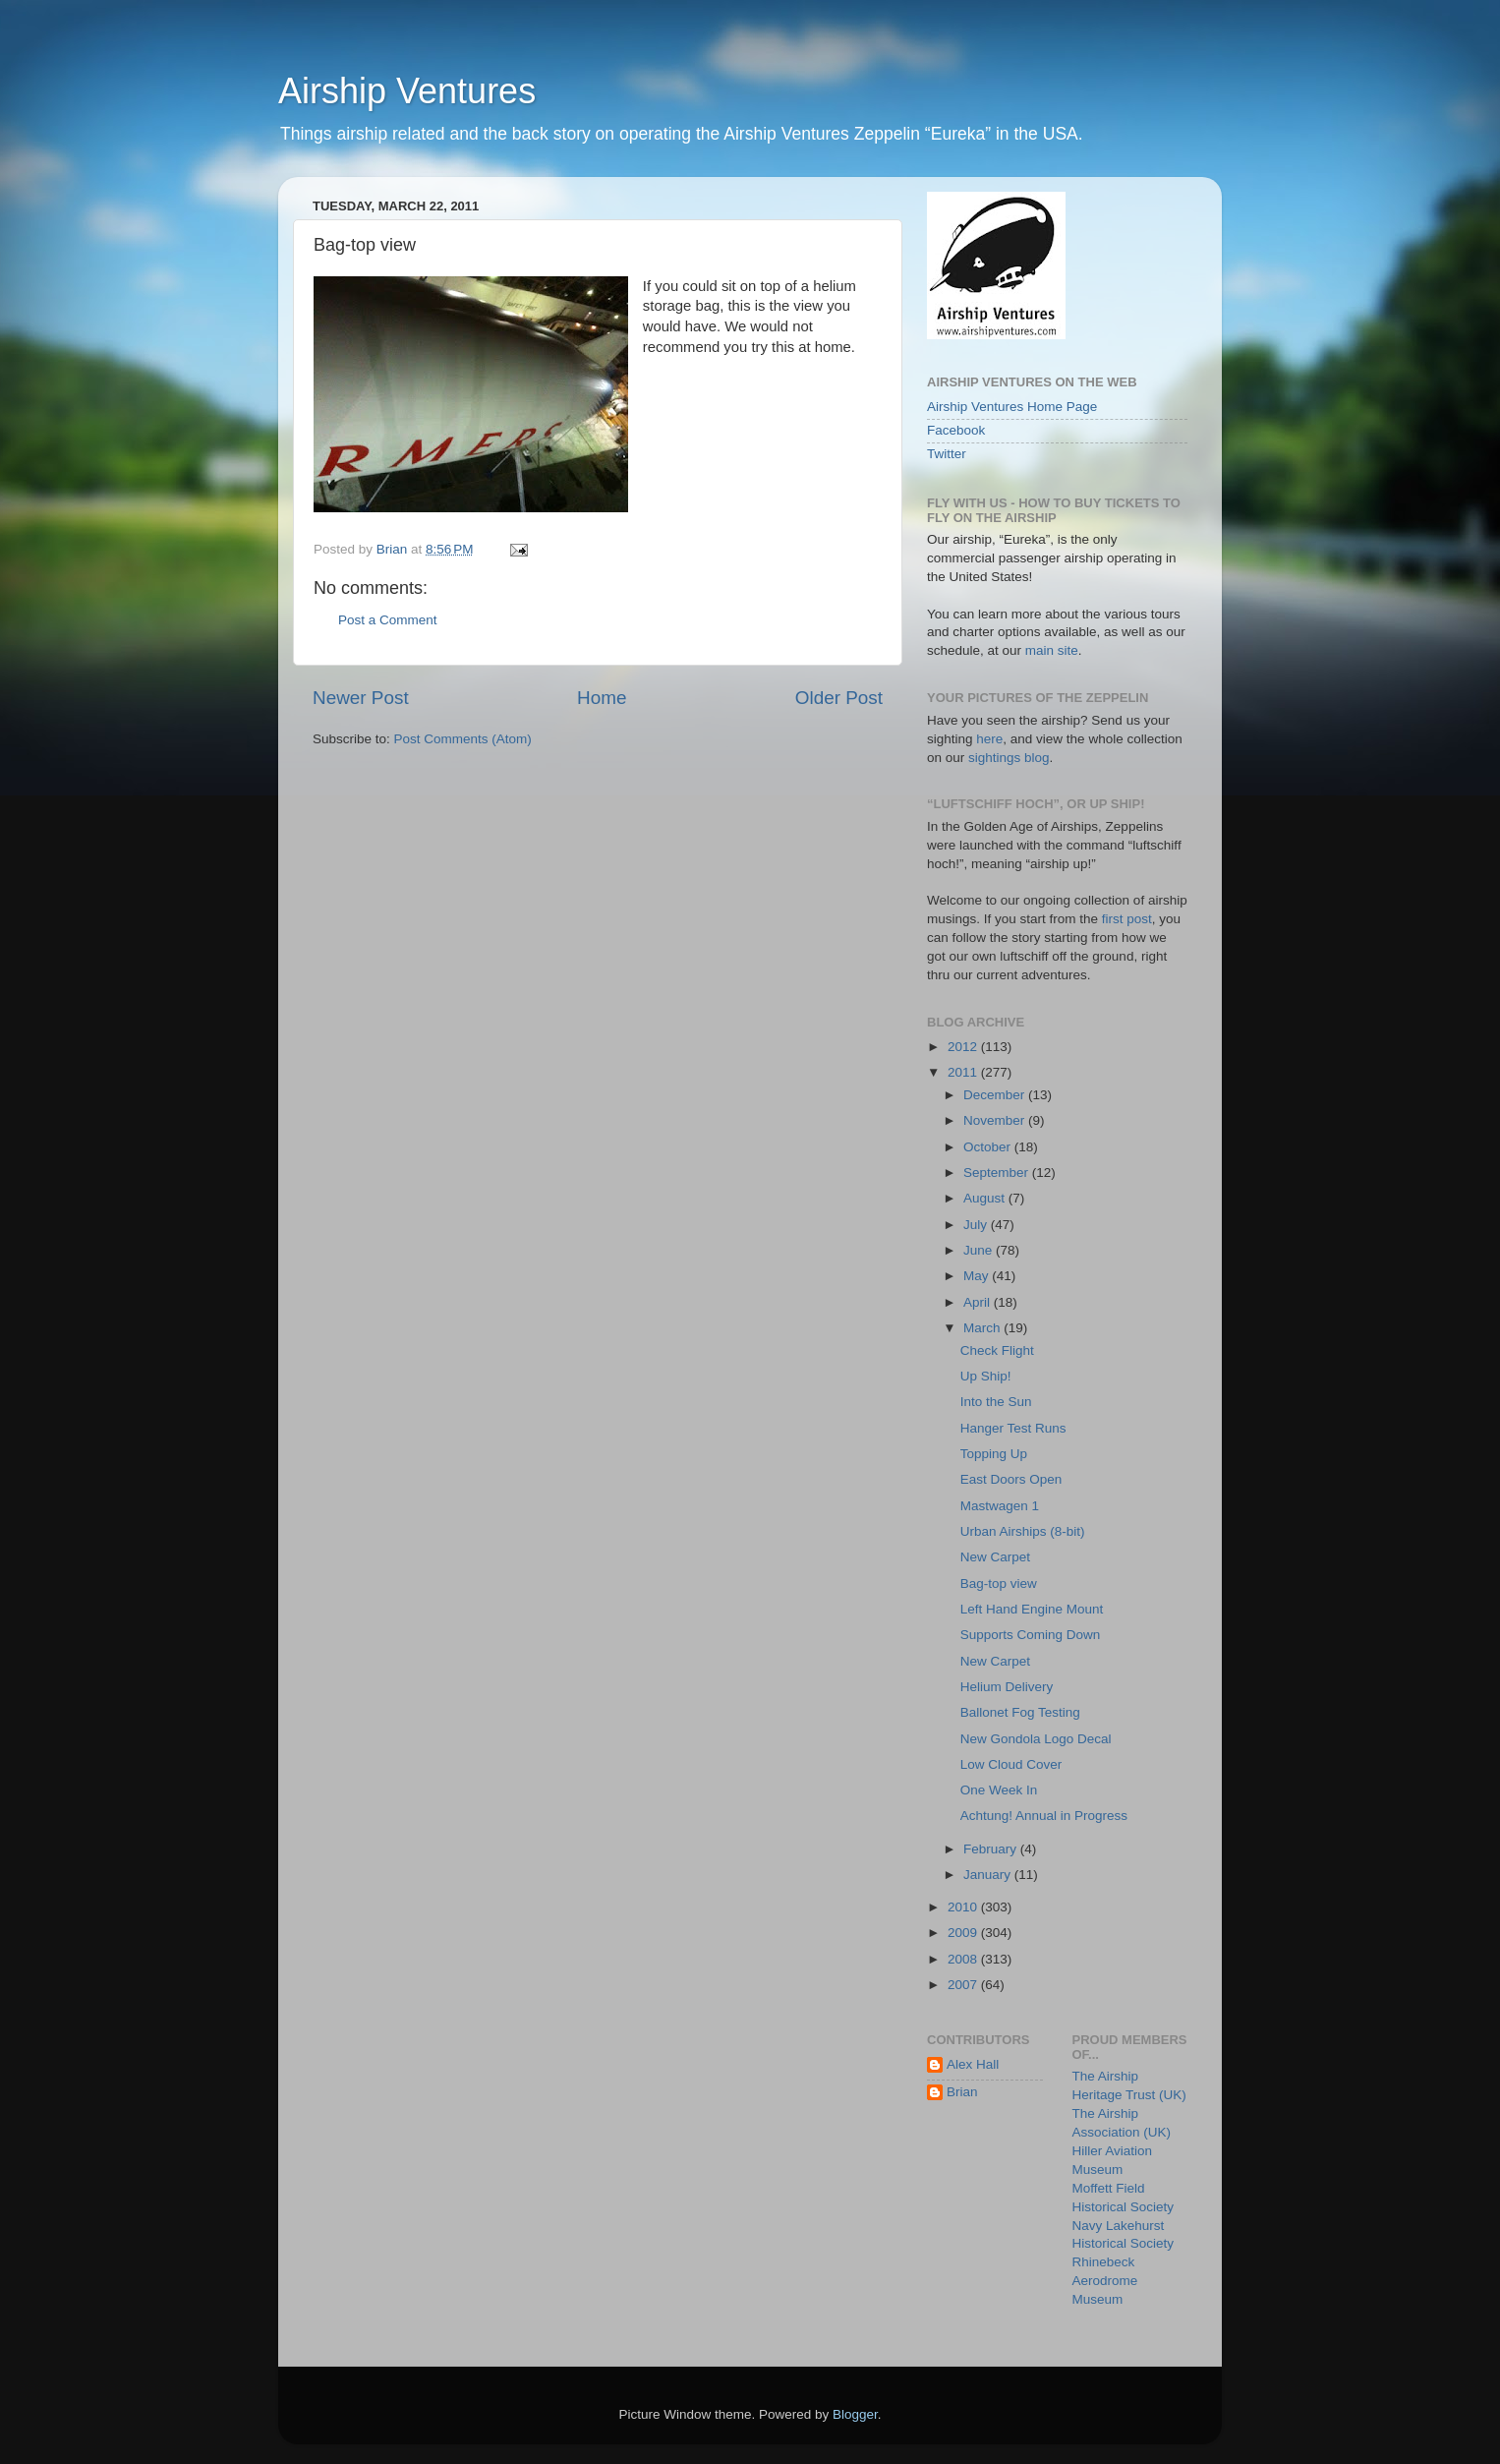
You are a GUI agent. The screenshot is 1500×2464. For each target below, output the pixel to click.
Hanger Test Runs (1013, 1428)
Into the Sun (996, 1401)
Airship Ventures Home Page (1012, 406)
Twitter (946, 453)
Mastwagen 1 (999, 1505)
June (979, 1250)
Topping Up (993, 1453)
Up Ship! (985, 1376)
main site (1051, 650)
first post (1127, 918)
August (986, 1198)
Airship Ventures (407, 91)
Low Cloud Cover (1011, 1764)
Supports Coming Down (1030, 1634)
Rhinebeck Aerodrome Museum (1105, 2281)
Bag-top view (998, 1583)
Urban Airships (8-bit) (1022, 1531)
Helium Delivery (1007, 1686)
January (988, 1874)
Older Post (839, 697)
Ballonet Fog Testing (1020, 1712)
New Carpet (995, 1557)
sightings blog (1009, 757)
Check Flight (997, 1350)
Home (601, 697)
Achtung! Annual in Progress (1043, 1815)
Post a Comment (387, 620)
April (978, 1302)
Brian (962, 2091)
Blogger (855, 2414)
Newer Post (361, 697)
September (997, 1172)
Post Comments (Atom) (463, 739)
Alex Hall (973, 2064)
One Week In (999, 1790)
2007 (964, 1984)
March (983, 1327)
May (977, 1275)
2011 (964, 1072)
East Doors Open (1011, 1479)
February (991, 1849)
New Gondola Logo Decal (1036, 1738)
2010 (964, 1907)
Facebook (956, 430)
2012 (964, 1046)
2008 (964, 1959)
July (977, 1224)
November (995, 1120)
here (989, 739)
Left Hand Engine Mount (1032, 1609)
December (995, 1094)
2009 (964, 1932)
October (988, 1147)
